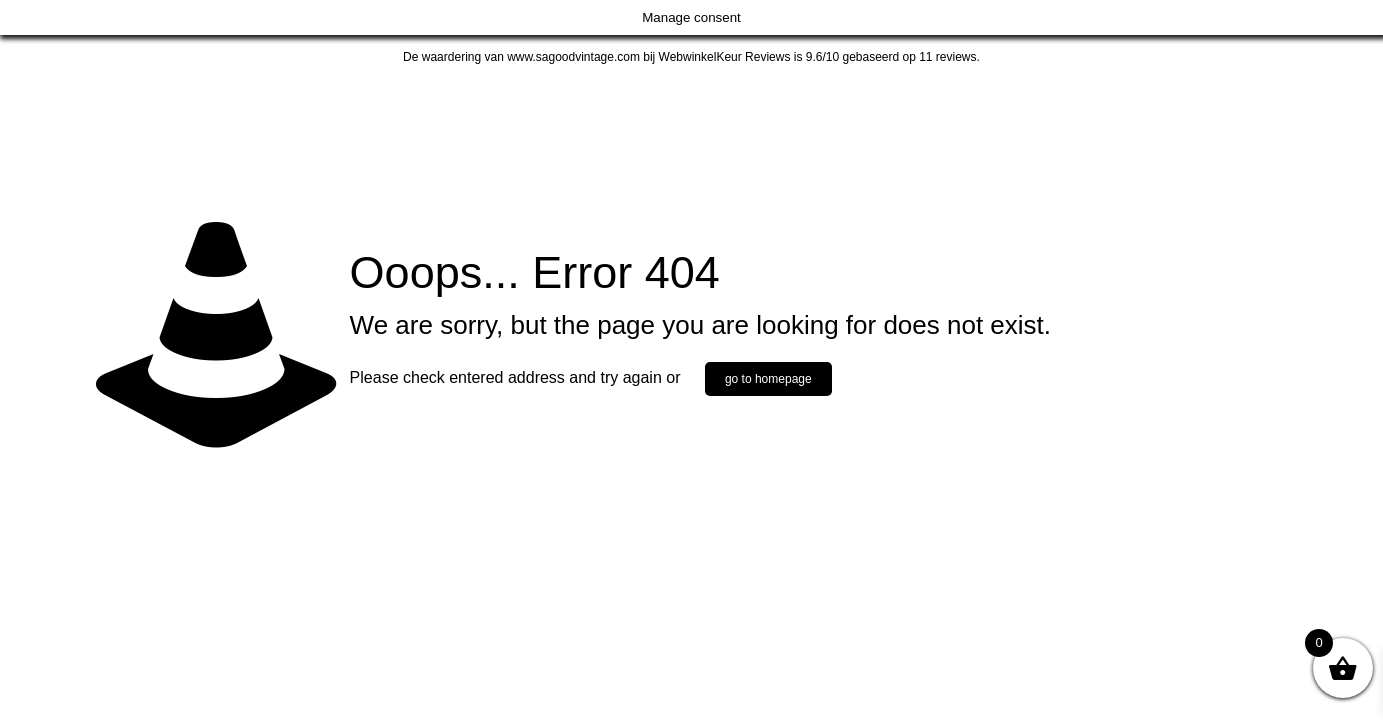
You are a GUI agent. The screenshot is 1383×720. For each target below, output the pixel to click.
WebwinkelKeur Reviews (725, 57)
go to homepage (768, 379)
